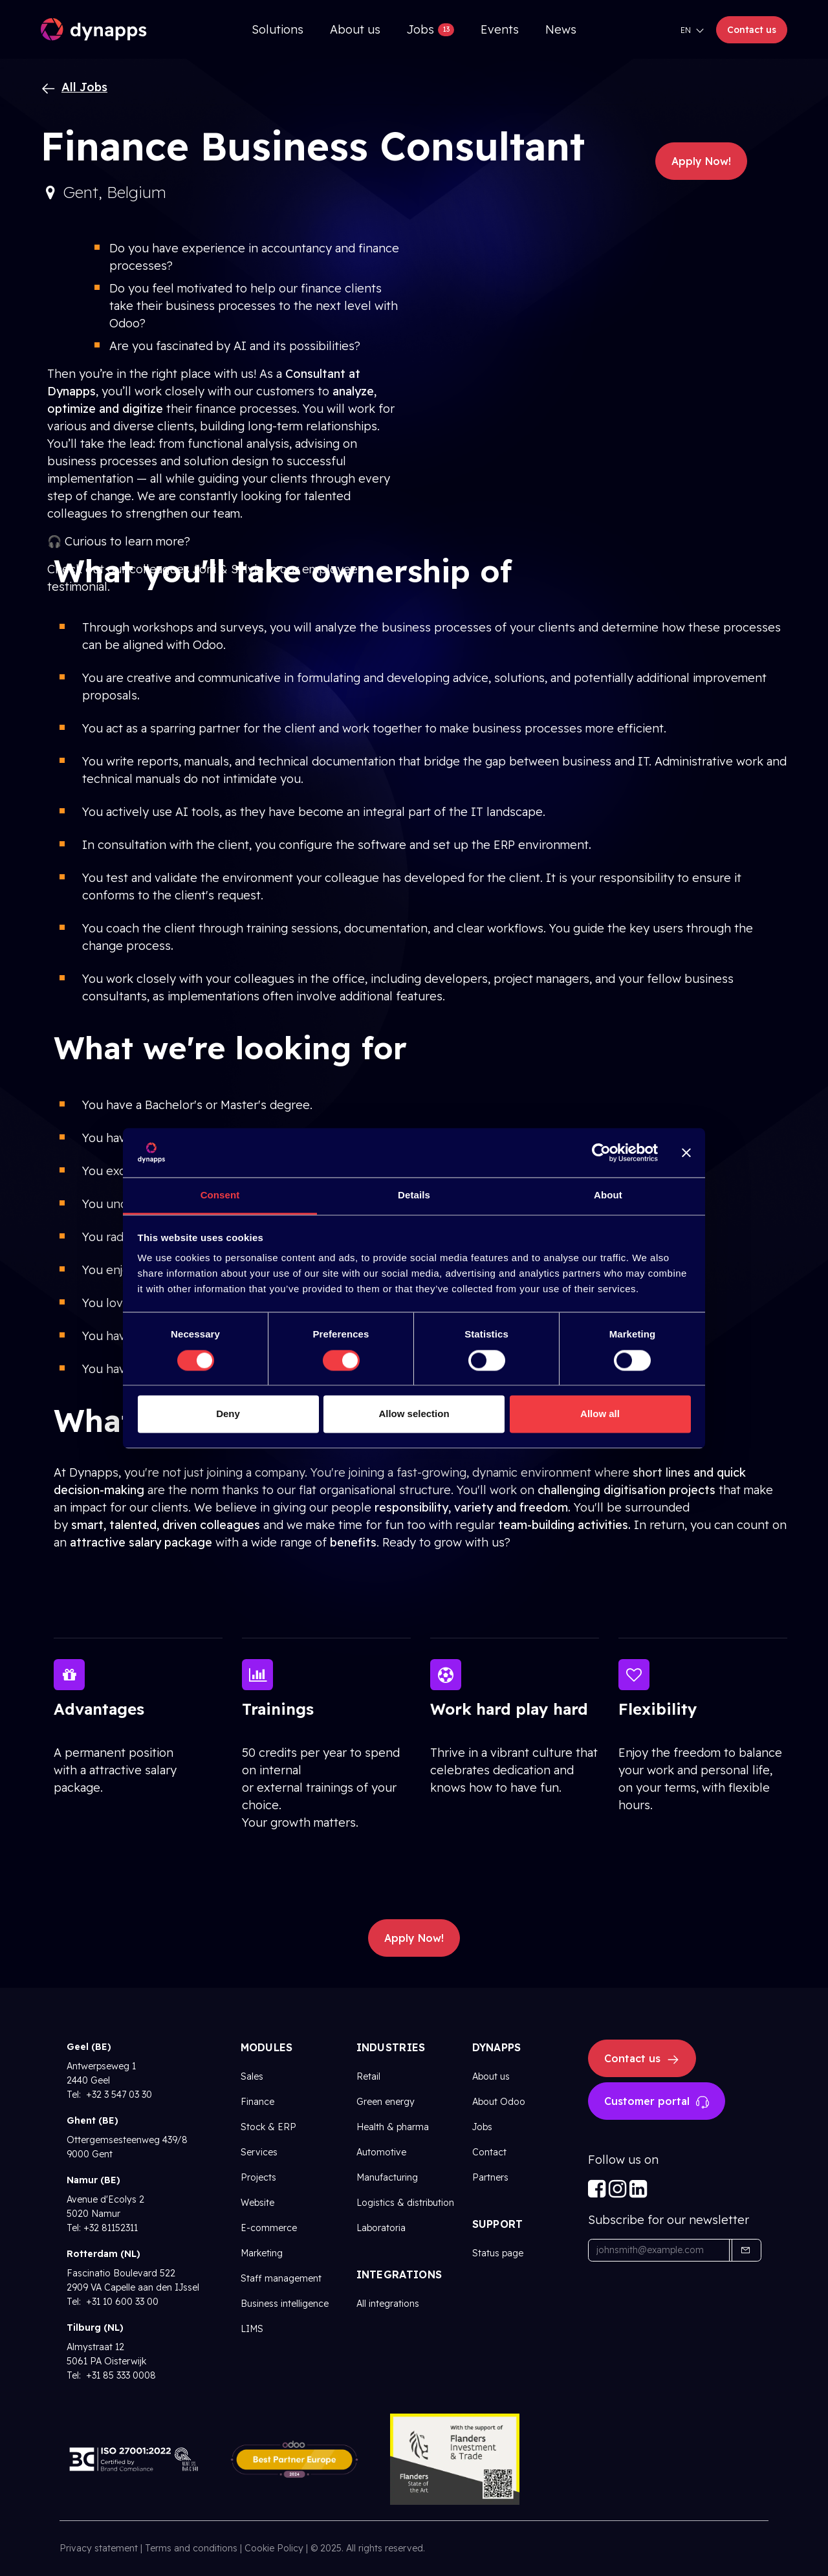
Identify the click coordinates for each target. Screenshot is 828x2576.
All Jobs (74, 87)
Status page (497, 2253)
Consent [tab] (220, 1195)
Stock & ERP (268, 2127)
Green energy (385, 2102)
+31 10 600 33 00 (120, 2301)
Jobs (482, 2127)
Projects (258, 2177)
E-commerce (269, 2228)
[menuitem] (277, 29)
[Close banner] (686, 1152)
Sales (252, 2076)
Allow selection (413, 1414)
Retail (368, 2076)
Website (257, 2202)
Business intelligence (285, 2303)
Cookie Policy (274, 2548)
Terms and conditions (191, 2548)
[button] (745, 2250)
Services (259, 2152)
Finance (257, 2102)
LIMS (252, 2329)
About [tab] (608, 1195)
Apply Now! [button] (701, 161)
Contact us (751, 30)
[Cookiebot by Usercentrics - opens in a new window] (601, 1152)
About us (491, 2076)
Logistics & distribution (405, 2202)
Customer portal (656, 2102)
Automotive (381, 2152)
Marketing (262, 2253)
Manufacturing (387, 2177)
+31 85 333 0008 (119, 2375)
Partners (490, 2177)
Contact (489, 2152)
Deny (228, 1414)
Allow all (600, 1414)
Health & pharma (392, 2127)
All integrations (387, 2303)
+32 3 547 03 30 (117, 2094)
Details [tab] (414, 1195)
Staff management (281, 2278)
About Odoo (498, 2102)
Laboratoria (381, 2228)
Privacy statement (99, 2548)
